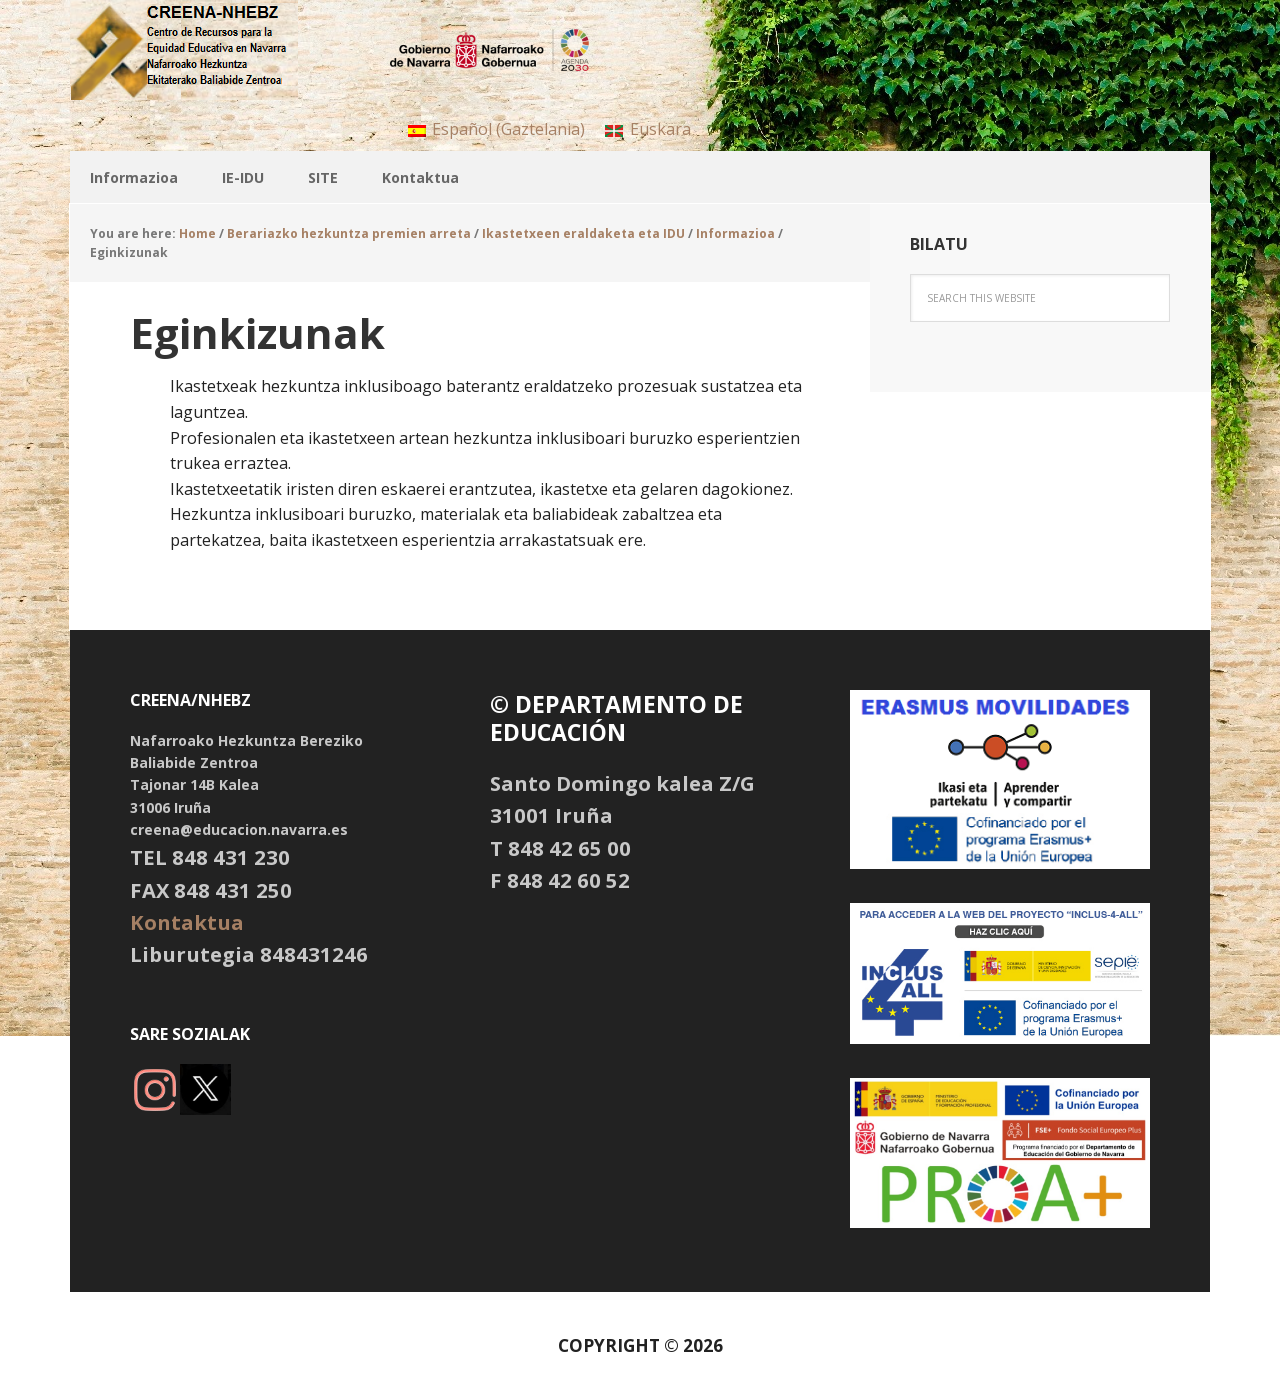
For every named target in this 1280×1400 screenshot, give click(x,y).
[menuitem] (496, 128)
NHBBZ (200, 50)
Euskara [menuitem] (660, 129)
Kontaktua (187, 922)
